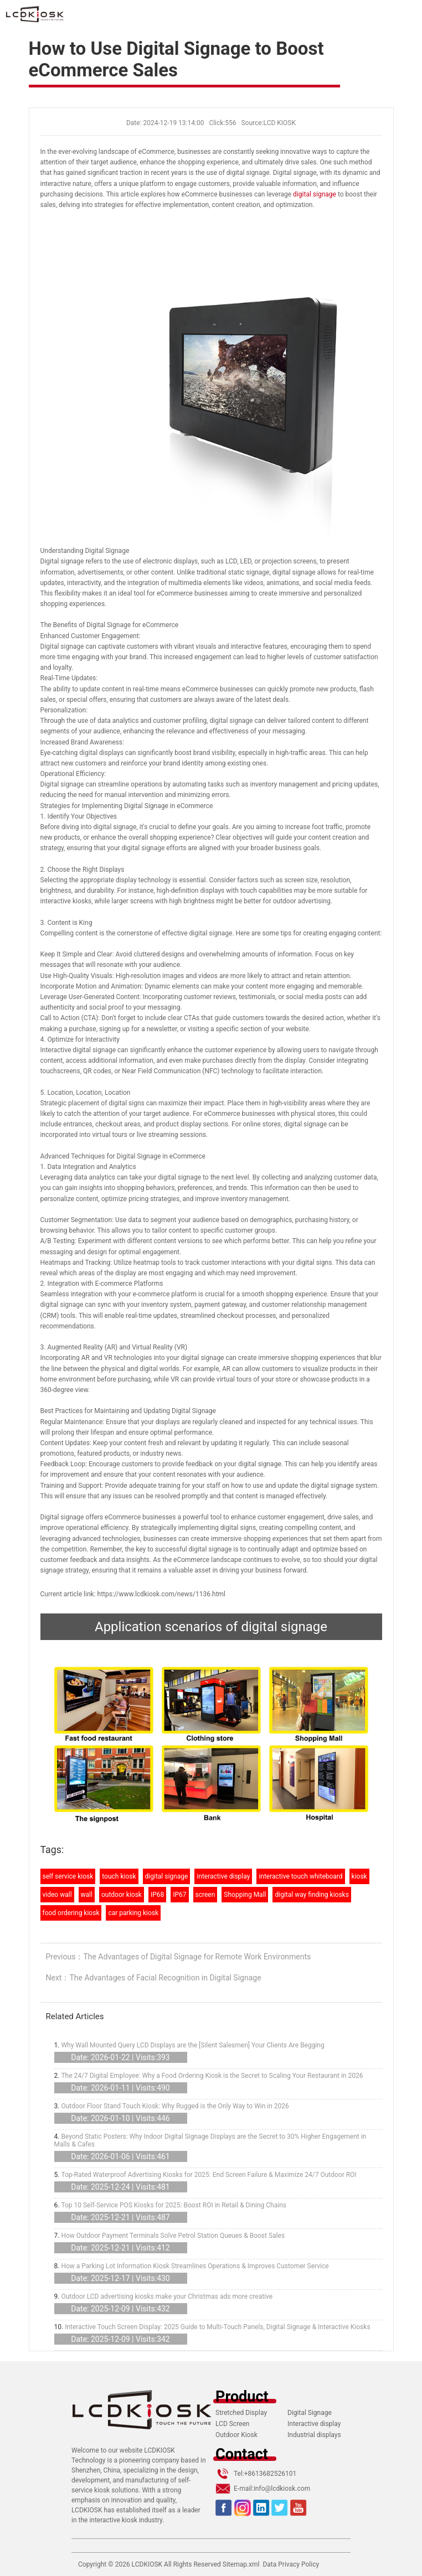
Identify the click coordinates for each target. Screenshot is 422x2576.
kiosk (359, 1876)
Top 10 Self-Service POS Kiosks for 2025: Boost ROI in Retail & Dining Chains (173, 2205)
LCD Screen (232, 2424)
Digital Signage (309, 2413)
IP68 (157, 1895)
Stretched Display (241, 2413)
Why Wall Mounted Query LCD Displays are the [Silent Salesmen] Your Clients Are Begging (192, 2045)
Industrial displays (314, 2435)
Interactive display (314, 2424)
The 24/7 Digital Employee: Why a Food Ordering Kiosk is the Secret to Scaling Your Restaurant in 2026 (212, 2076)
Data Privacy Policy (291, 2564)
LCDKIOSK (147, 2564)
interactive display (223, 1876)
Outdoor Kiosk (236, 2435)
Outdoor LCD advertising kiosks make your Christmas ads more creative (166, 2296)
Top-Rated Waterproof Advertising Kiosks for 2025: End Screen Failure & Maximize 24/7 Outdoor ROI (208, 2175)
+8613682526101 (270, 2473)
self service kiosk (68, 1876)
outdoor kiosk (121, 1895)
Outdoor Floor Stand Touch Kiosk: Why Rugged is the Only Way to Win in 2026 (175, 2106)
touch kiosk (119, 1876)
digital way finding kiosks (311, 1895)
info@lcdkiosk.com (282, 2488)
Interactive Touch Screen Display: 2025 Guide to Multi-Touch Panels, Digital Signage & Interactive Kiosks (217, 2327)
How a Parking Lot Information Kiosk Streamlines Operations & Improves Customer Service (194, 2266)
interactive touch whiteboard (300, 1876)
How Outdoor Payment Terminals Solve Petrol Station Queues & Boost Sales (173, 2235)
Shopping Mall (245, 1895)
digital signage (314, 194)
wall (86, 1895)
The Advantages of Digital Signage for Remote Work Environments (197, 1956)
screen (205, 1895)
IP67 (179, 1895)
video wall (57, 1895)
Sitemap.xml (241, 2564)
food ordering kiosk (71, 1913)
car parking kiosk (133, 1913)
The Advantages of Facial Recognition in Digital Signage (165, 1977)
